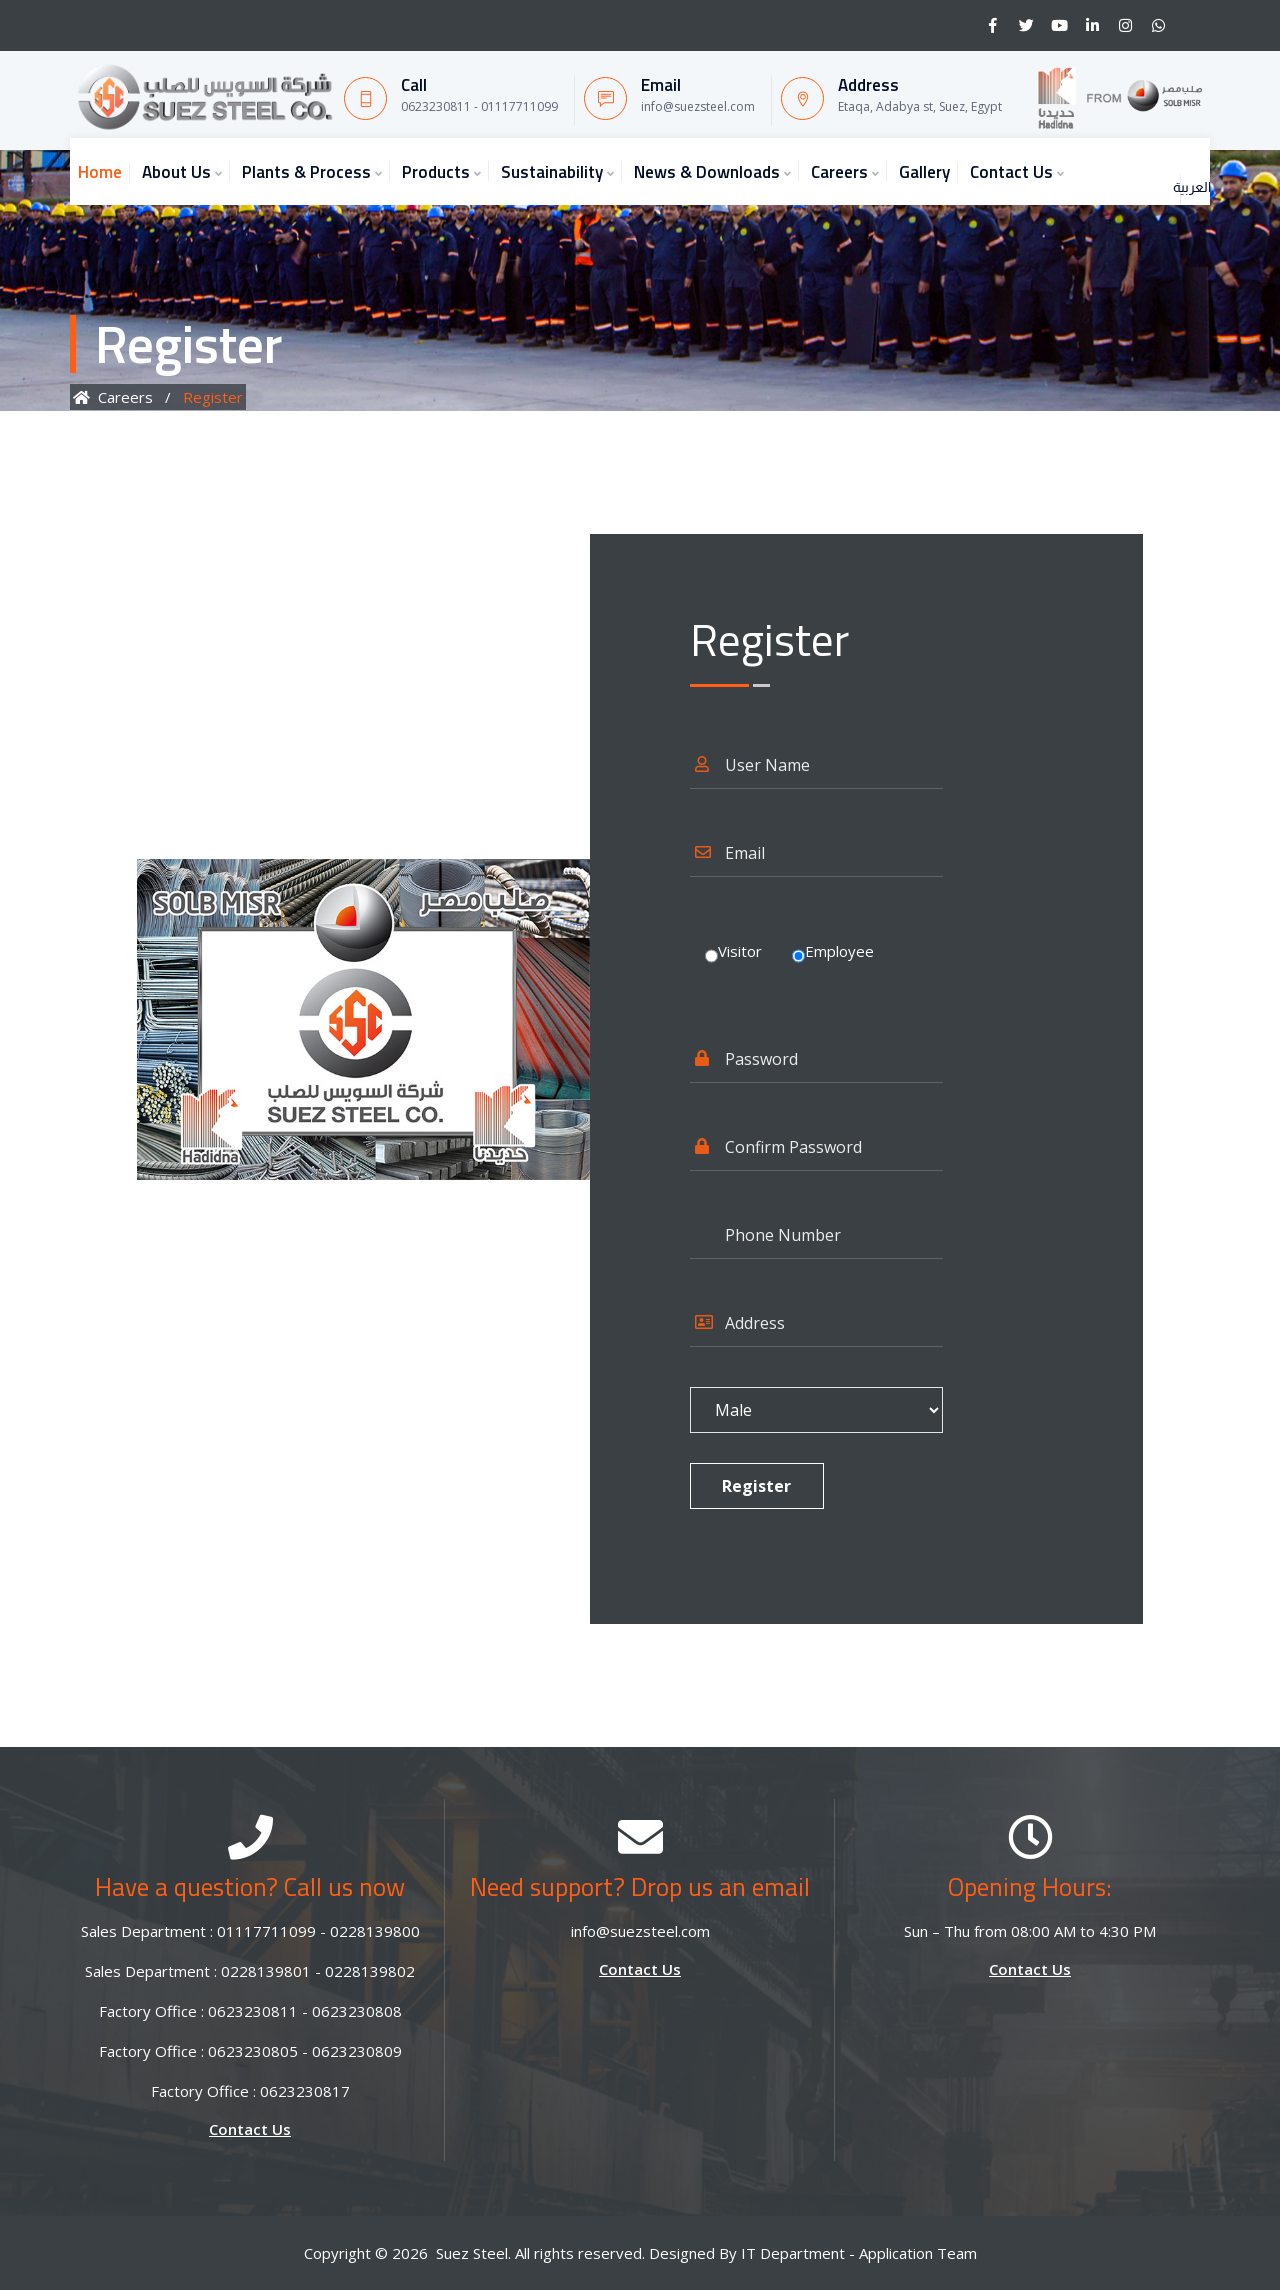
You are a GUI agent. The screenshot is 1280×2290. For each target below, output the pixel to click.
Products (436, 172)
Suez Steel (472, 2253)
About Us (176, 172)
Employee (839, 951)
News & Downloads (707, 172)
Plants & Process (306, 172)
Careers (839, 172)
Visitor (740, 951)
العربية (1162, 167)
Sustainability (552, 172)
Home (100, 172)
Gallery (924, 172)
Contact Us (1011, 172)
